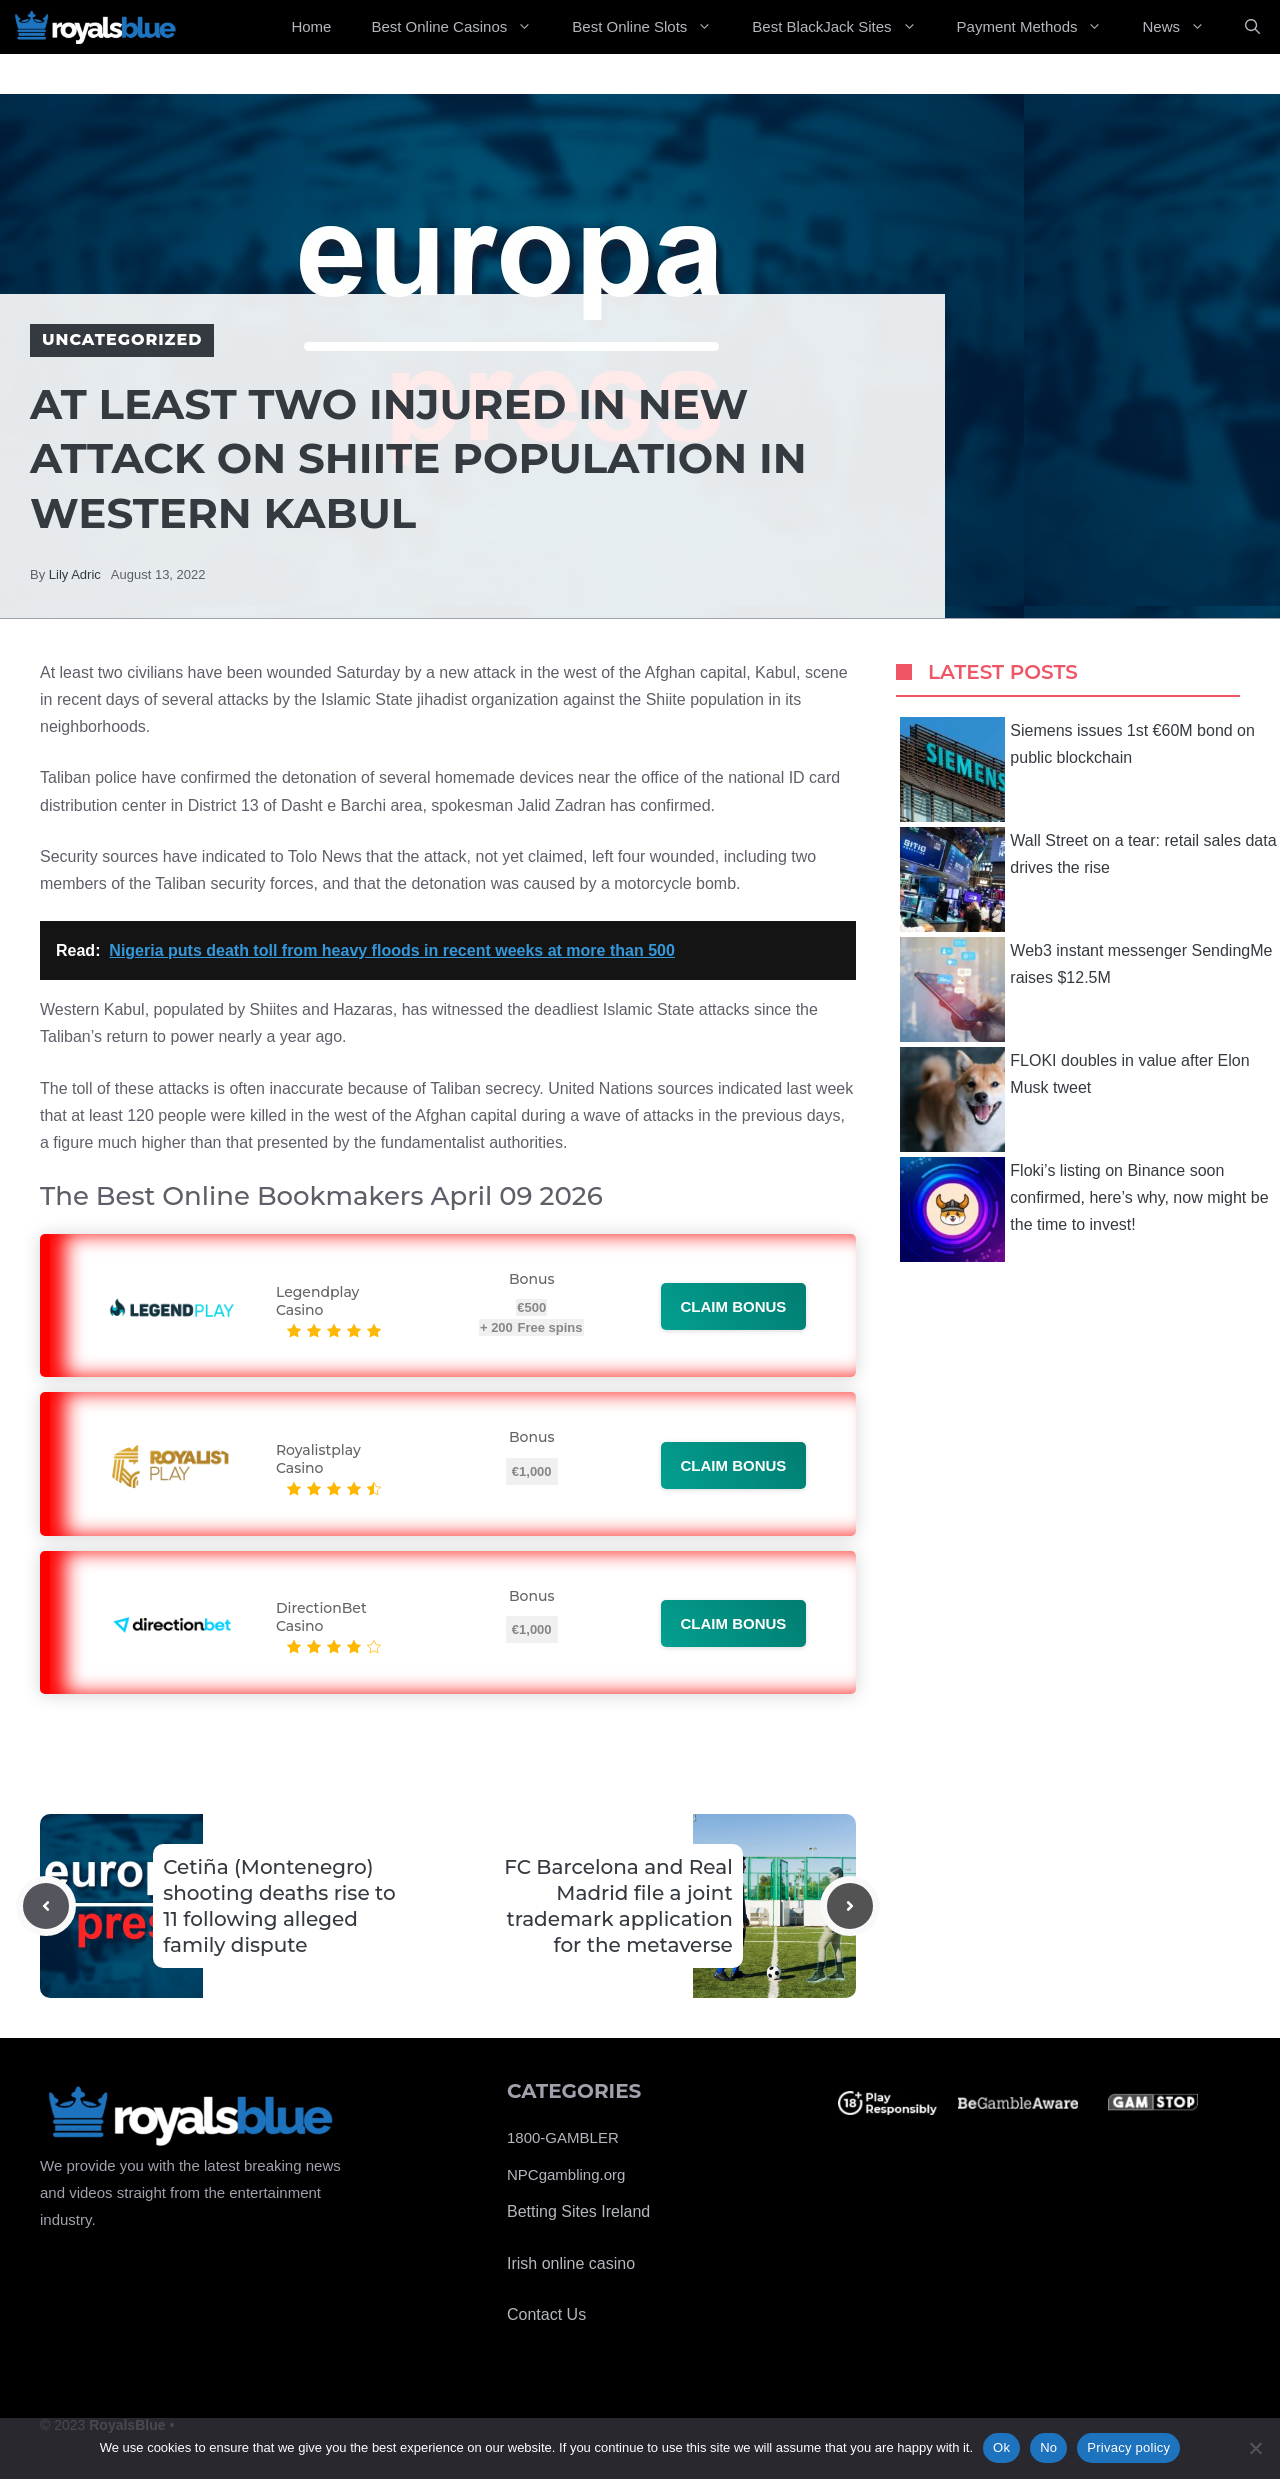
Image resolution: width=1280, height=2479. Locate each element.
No (1048, 2447)
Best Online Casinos (461, 27)
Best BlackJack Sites (844, 27)
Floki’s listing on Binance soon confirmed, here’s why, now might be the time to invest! (1084, 1209)
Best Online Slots (652, 27)
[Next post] (850, 1906)
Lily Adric (75, 574)
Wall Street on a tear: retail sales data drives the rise (1088, 879)
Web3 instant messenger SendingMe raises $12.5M (1086, 989)
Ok (1001, 2447)
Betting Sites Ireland (578, 2211)
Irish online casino (571, 2263)
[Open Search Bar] (1252, 27)
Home (311, 26)
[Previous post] (46, 1906)
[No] (1255, 2448)
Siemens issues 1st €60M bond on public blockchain (1077, 769)
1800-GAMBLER (563, 2137)
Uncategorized (122, 339)
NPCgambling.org (566, 2174)
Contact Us (546, 2314)
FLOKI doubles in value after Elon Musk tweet (1074, 1099)
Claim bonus (734, 1306)
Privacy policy (1128, 2447)
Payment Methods (1040, 27)
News (1183, 27)
